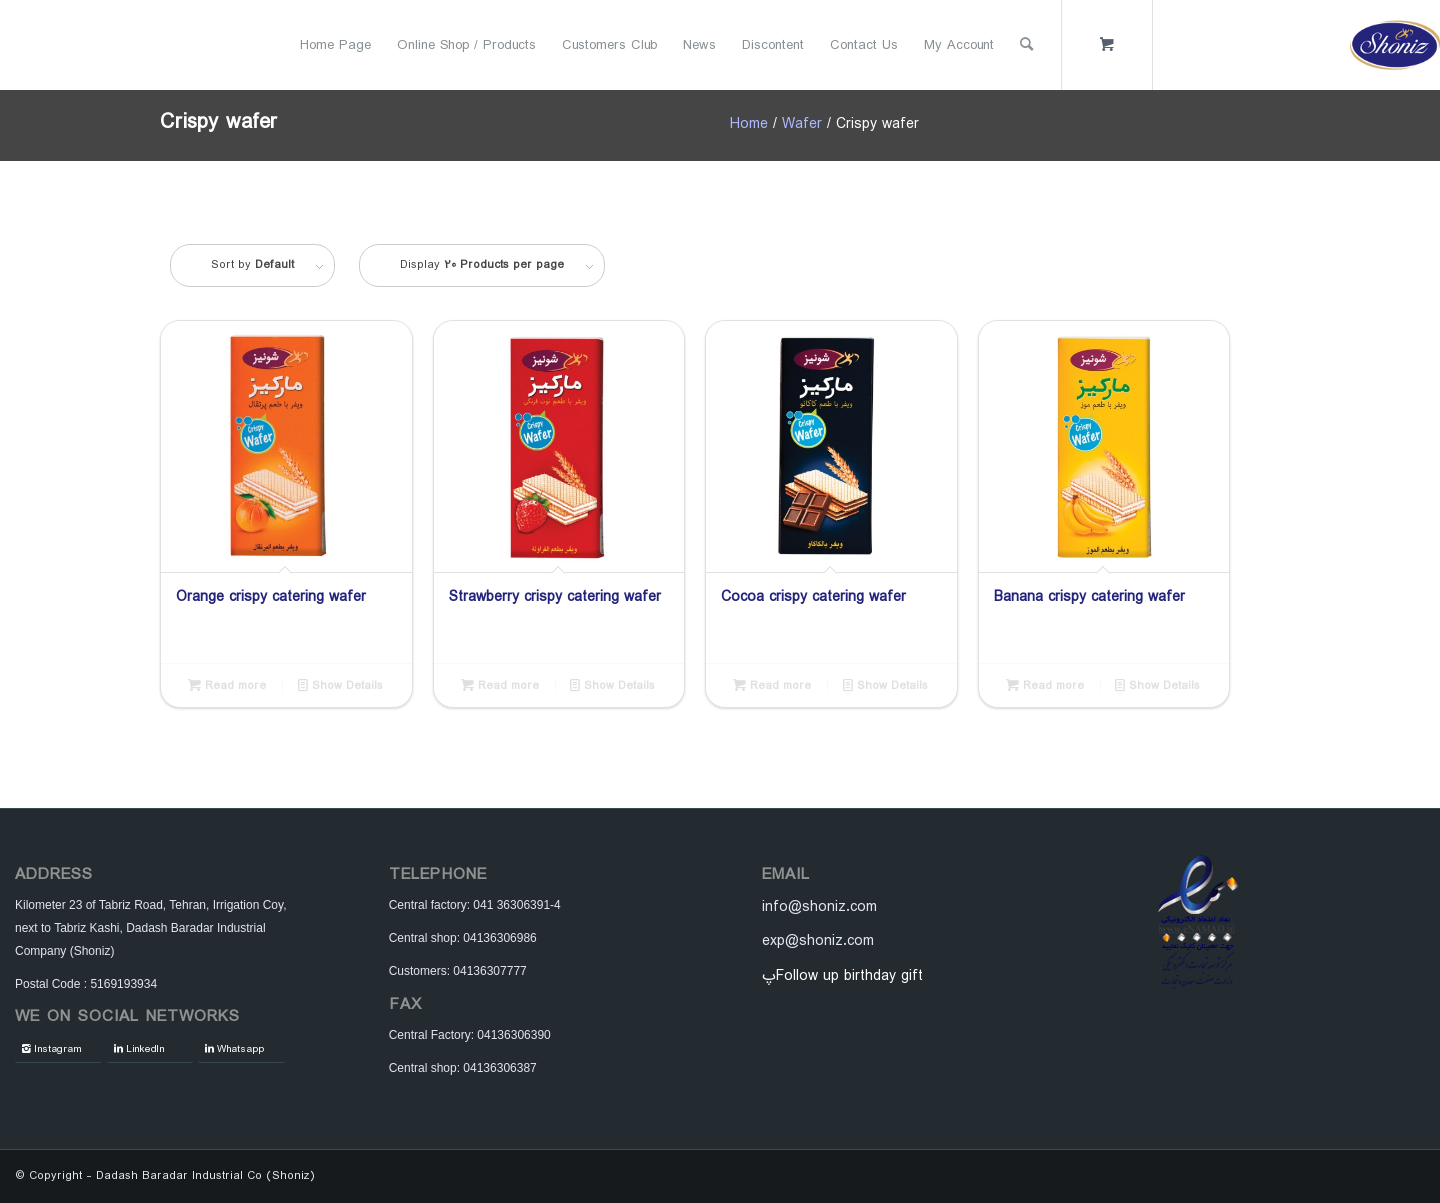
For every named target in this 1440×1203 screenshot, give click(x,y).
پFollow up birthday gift (842, 976)
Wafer (802, 124)
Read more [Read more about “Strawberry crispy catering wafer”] (500, 685)
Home (749, 124)
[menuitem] (335, 45)
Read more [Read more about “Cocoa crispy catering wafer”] (772, 685)
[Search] (1026, 45)
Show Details (340, 685)
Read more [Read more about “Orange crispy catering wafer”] (227, 685)
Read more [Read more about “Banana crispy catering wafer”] (1045, 685)
